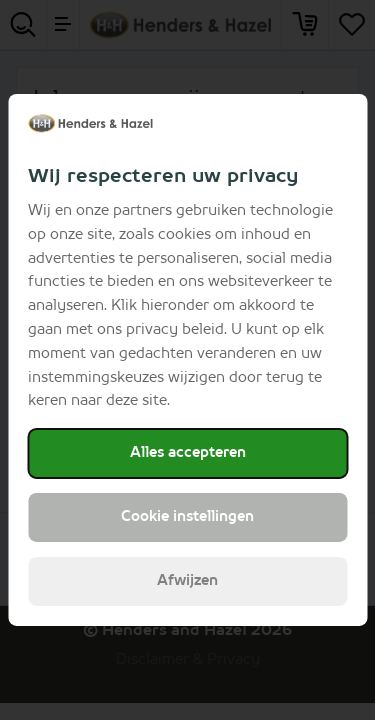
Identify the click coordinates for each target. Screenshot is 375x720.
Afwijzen (187, 581)
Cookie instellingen (187, 517)
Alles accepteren (188, 453)
